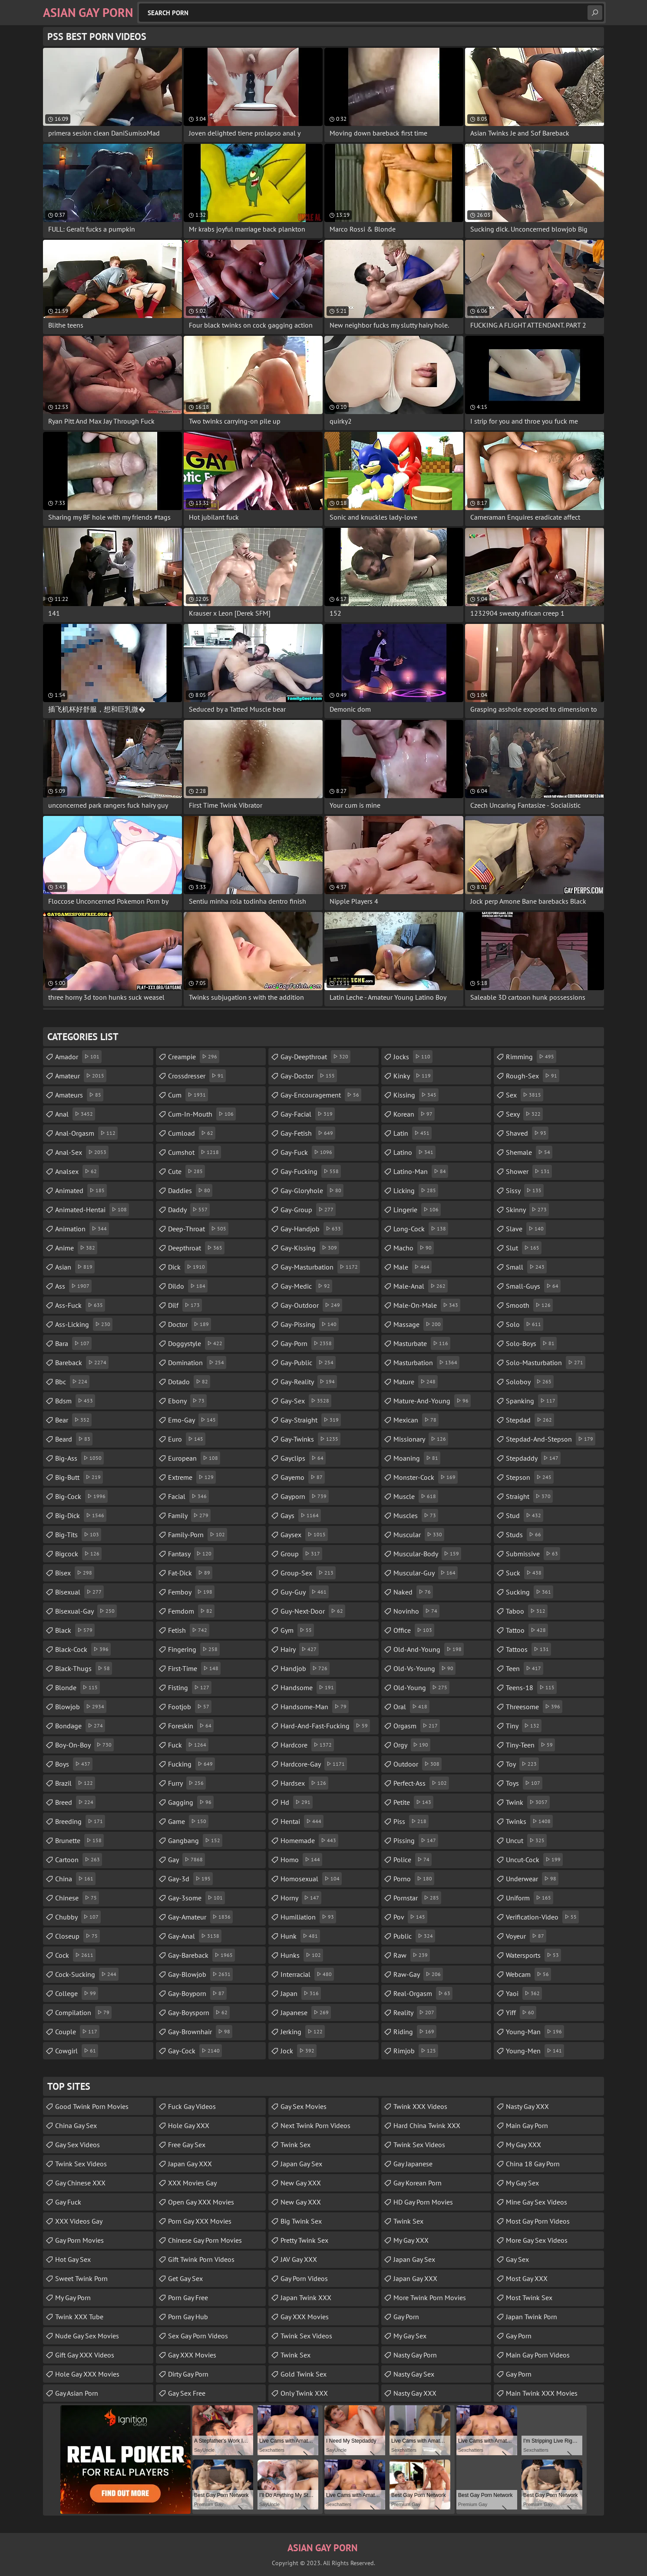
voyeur (526, 1936)
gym (297, 1630)
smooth (529, 1305)
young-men (535, 2050)
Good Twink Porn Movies (92, 2106)
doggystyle (196, 1343)
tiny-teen (530, 1744)
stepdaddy (533, 1458)
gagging (191, 1802)
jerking (303, 2031)
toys (524, 1783)
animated (81, 1190)
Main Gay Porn (527, 2125)
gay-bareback (201, 1955)
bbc (72, 1381)
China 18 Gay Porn (533, 2163)
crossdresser (197, 1075)
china (75, 1878)
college (76, 1993)
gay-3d (190, 1878)
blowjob (80, 1706)
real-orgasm (422, 1993)
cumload (191, 1133)
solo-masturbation (545, 1362)
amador (78, 1056)
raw (411, 1955)
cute (186, 1171)
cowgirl (76, 2050)
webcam (528, 1974)
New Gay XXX (301, 2182)
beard (73, 1438)
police (412, 1859)
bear (73, 1419)
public (414, 1936)
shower (529, 1171)
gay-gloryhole (312, 1190)
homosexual (311, 1878)
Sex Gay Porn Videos (198, 2335)
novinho (416, 1611)
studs (524, 1534)
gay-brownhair (200, 2031)
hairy (300, 1649)
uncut (526, 1840)
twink (528, 1802)
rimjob (415, 2050)
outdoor (417, 1763)
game (188, 1821)
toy (522, 1763)
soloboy (530, 1381)
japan (301, 1993)
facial (188, 1496)
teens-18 (531, 1687)
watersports (533, 1955)
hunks (302, 1955)
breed (75, 1802)
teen (524, 1668)
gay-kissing (310, 1247)
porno (413, 1878)
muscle (415, 1496)
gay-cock (195, 2050)
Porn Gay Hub (188, 2316)
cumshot (194, 1152)
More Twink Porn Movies (429, 2297)
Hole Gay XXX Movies (87, 2374)
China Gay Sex (76, 2125)
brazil (75, 1783)
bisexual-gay (86, 1611)
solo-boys (531, 1343)
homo (301, 1859)
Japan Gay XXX (190, 2163)
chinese (77, 1897)
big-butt (79, 1477)
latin (412, 1133)
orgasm (416, 1725)
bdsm (75, 1400)
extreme (192, 1477)
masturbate (421, 1343)
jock (299, 2050)
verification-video (542, 1916)
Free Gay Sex (186, 2144)
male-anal (420, 1286)
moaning (416, 1458)
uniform (529, 1897)
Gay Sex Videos (77, 2144)
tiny (523, 1725)
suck (525, 1572)
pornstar (417, 1897)
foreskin (191, 1725)
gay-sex (306, 1400)
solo (524, 1324)
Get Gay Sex (185, 2278)
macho (413, 1247)
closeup (77, 1936)
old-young (421, 1687)
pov (410, 1916)
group (301, 1553)
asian (75, 1266)
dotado (189, 1381)
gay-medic (306, 1286)
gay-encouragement (321, 1094)
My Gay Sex (409, 2335)
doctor (189, 1324)
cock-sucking (87, 1974)
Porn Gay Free (188, 2297)
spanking (532, 1400)
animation (82, 1228)
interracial (307, 1974)
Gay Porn (406, 2316)
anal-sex (82, 1152)
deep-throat (198, 1228)
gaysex (304, 1534)
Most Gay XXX (527, 2278)
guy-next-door (313, 1611)
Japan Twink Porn (531, 2316)
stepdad (530, 1419)
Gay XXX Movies (192, 2355)
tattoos (528, 1649)
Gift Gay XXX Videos (84, 2355)
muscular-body (427, 1553)
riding (414, 2031)
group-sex (308, 1572)
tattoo (527, 1630)
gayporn (305, 1496)
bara (73, 1343)
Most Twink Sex (529, 2297)
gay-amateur (200, 1916)
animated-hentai (92, 1209)
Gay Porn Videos (304, 2278)
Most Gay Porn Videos (538, 2221)
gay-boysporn (199, 2012)
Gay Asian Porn (76, 2393)
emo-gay (193, 1419)
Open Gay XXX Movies (201, 2202)
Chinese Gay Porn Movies (205, 2240)
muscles (415, 1515)
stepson (530, 1477)
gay (186, 1859)
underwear (532, 1878)
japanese (306, 2012)
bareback (82, 1362)
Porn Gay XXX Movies (199, 2221)
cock (75, 1955)
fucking (191, 1763)
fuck (188, 1744)
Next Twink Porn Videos (315, 2125)
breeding (80, 1821)
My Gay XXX (411, 2240)
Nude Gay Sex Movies (87, 2335)
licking (415, 1190)
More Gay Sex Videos (537, 2240)
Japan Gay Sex (301, 2163)
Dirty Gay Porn (188, 2374)
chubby (78, 1916)
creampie (193, 1056)
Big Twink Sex (301, 2221)
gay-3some (196, 1897)
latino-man (420, 1171)
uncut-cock (534, 1859)
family (189, 1515)
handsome (308, 1687)
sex (524, 1094)
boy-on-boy (84, 1744)
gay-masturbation (320, 1266)
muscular (418, 1534)
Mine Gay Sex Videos (536, 2202)
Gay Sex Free (186, 2393)
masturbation (426, 1362)
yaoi (524, 1993)
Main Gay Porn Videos (538, 2355)
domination (197, 1362)
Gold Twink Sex (304, 2374)
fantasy (191, 1553)
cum (188, 1094)
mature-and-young (432, 1400)
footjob (189, 1706)
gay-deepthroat (315, 1056)
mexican (416, 1419)
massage (418, 1324)
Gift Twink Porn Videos (201, 2259)
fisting (189, 1687)
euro (186, 1438)
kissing (416, 1094)
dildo (188, 1286)
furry (187, 1783)
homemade (309, 1840)
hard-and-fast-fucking (325, 1725)
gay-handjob (312, 1228)
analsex (77, 1171)
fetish (188, 1630)
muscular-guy (425, 1572)
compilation (83, 2012)
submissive (533, 1553)
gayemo (303, 1477)
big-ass (79, 1458)
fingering (194, 1649)
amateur (80, 1075)
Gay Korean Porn (417, 2182)
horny (301, 1897)
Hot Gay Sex (73, 2259)
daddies (190, 1190)
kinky (413, 1075)
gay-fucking (311, 1171)
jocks (412, 1056)
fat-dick (190, 1572)
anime (76, 1247)
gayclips (303, 1458)
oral (411, 1706)
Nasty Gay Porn (415, 2355)
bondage (80, 1725)
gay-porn (307, 1343)
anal (75, 1114)
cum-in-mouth (202, 1114)
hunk (300, 1936)
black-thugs (83, 1668)
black (75, 1630)
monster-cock (425, 1477)
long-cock (420, 1228)
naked (413, 1591)
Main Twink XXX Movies (542, 2393)
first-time (194, 1668)
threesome (534, 1706)
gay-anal (194, 1936)
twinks (529, 1821)
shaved (527, 1133)
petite (413, 1802)
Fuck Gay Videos (192, 2106)
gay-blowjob (200, 1974)
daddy (189, 1209)
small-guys (533, 1286)
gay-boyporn (197, 1993)
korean (414, 1114)
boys (73, 1763)
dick (187, 1266)
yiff (521, 2012)
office (413, 1630)
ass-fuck (80, 1305)
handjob (305, 1668)
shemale (529, 1152)
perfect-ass (421, 1783)
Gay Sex (517, 2259)
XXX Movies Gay (192, 2182)
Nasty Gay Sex (413, 2374)
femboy (191, 1591)
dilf (185, 1305)
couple (77, 2031)
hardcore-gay (314, 1763)
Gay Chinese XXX (80, 2182)
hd (297, 1802)
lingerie (417, 1209)
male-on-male (426, 1305)
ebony (187, 1400)
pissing (415, 1840)
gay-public (308, 1362)
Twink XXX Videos (420, 2106)
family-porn (197, 1534)
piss (411, 1821)
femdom (191, 1611)
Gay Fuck (68, 2202)
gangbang (195, 1840)
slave (526, 1228)
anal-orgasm (86, 1133)
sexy (524, 1114)
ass (73, 1286)
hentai (302, 1821)
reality (414, 2012)
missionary (420, 1438)
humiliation (308, 1916)
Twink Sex (295, 2144)
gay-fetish (308, 1133)
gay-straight (311, 1419)
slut (523, 1247)
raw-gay (418, 1974)
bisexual (79, 1591)
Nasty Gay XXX (414, 2393)
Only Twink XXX (304, 2393)
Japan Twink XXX (306, 2297)
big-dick (80, 1515)
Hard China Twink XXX (426, 2125)
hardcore (307, 1744)
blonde (77, 1687)
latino (414, 1152)
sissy (525, 1190)
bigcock (78, 1553)
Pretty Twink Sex (304, 2240)
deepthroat (196, 1247)
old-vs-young (424, 1668)
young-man (535, 2031)
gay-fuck (307, 1152)
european (194, 1458)
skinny (527, 1209)
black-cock (83, 1649)
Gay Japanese (412, 2163)
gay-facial (308, 1114)
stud (524, 1515)
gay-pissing (310, 1324)
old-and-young (428, 1649)
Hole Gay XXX (188, 2125)
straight (529, 1496)
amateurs (79, 1094)
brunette (79, 1840)
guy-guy (305, 1591)
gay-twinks (310, 1438)
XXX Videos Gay (78, 2221)
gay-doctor (309, 1075)
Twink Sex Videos (81, 2163)
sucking (529, 1591)
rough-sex (532, 1075)
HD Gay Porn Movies (423, 2202)
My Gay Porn (73, 2297)
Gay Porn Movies (79, 2240)
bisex (74, 1572)
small (526, 1266)
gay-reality (309, 1381)
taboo (527, 1611)
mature (415, 1381)
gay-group (308, 1209)
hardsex (304, 1783)
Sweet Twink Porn (81, 2278)
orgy (411, 1744)
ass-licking (83, 1324)
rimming (531, 1056)
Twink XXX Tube (79, 2316)
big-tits (78, 1534)
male (412, 1266)
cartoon (78, 1859)
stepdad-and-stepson (550, 1438)
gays (301, 1515)
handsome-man (315, 1706)
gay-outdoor (311, 1305)
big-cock (81, 1496)
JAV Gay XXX (299, 2259)
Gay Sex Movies (304, 2106)
